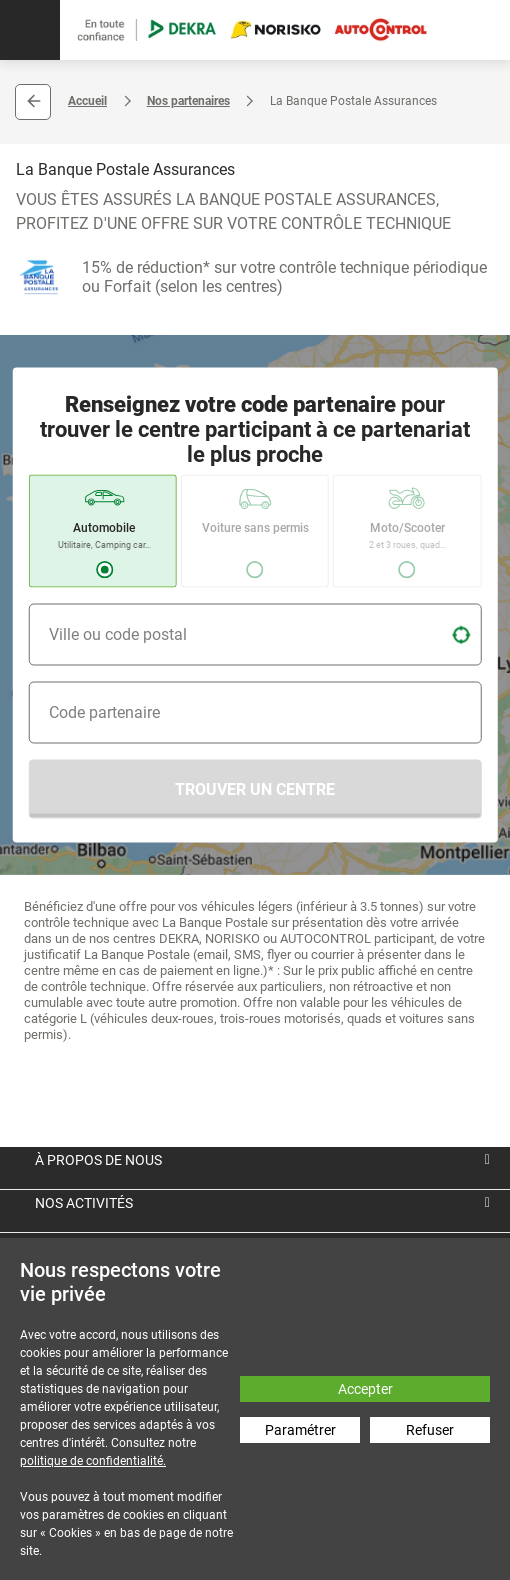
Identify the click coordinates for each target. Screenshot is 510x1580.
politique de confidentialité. (93, 1461)
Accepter (365, 1389)
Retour (33, 102)
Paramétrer (300, 1430)
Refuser (430, 1430)
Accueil (87, 101)
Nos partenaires (188, 101)
